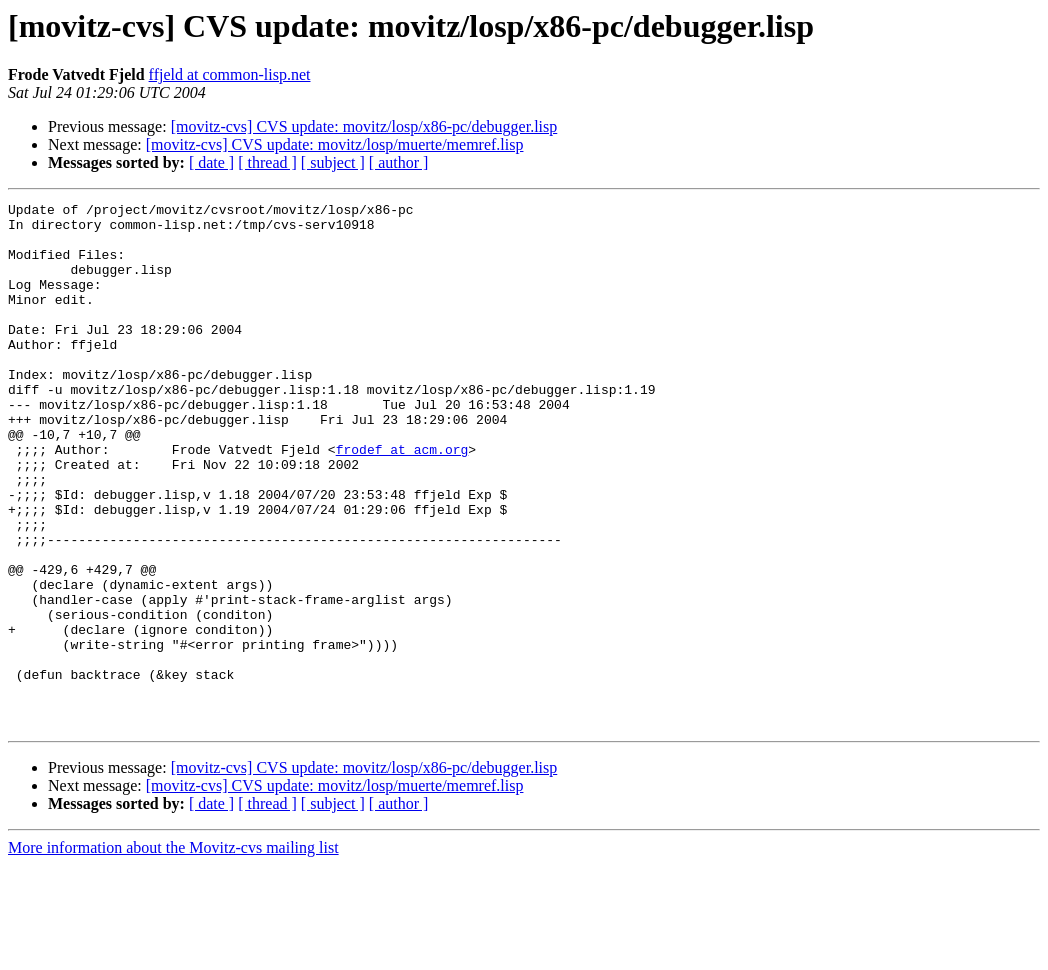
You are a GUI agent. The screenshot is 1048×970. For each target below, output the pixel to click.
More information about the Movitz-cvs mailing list (173, 952)
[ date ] (211, 162)
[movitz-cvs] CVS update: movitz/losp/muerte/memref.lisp (335, 144)
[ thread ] (267, 162)
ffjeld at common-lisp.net (230, 74)
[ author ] (399, 162)
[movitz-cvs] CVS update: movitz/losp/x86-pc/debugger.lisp (364, 126)
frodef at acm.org (402, 500)
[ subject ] (333, 162)
